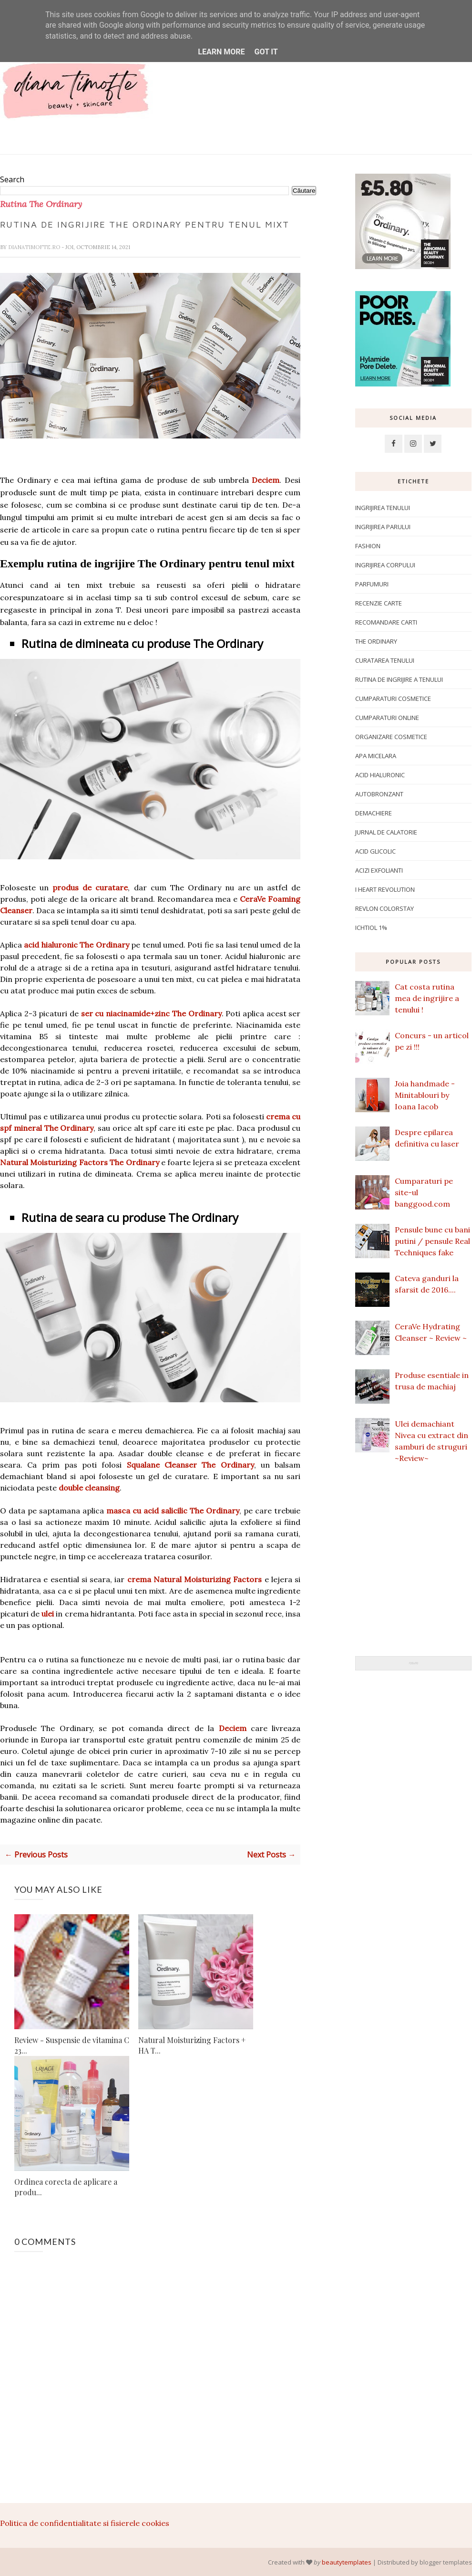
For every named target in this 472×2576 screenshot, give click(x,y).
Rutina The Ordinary (41, 204)
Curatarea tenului (384, 660)
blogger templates (446, 2561)
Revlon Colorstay (384, 908)
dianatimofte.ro (35, 246)
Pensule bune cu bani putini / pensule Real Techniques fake (432, 1241)
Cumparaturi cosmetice (393, 698)
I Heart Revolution (385, 889)
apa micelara (375, 755)
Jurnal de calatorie (386, 832)
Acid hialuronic (380, 775)
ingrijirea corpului (385, 565)
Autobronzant (379, 794)
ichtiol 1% (371, 927)
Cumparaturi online (387, 717)
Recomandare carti (386, 622)
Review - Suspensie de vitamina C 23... (71, 2044)
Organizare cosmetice (391, 736)
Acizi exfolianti (379, 870)
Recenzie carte (378, 603)
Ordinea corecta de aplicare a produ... (65, 2186)
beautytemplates (346, 2561)
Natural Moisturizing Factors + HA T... (192, 2044)
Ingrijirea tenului (382, 507)
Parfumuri (372, 584)
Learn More (221, 51)
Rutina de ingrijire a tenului (399, 679)
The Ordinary (376, 641)
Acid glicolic (375, 851)
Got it (265, 51)
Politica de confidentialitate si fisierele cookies (84, 2522)
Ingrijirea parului (382, 526)
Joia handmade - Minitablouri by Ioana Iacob (425, 1095)
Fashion (367, 546)
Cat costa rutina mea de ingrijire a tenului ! (427, 998)
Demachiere (373, 813)
